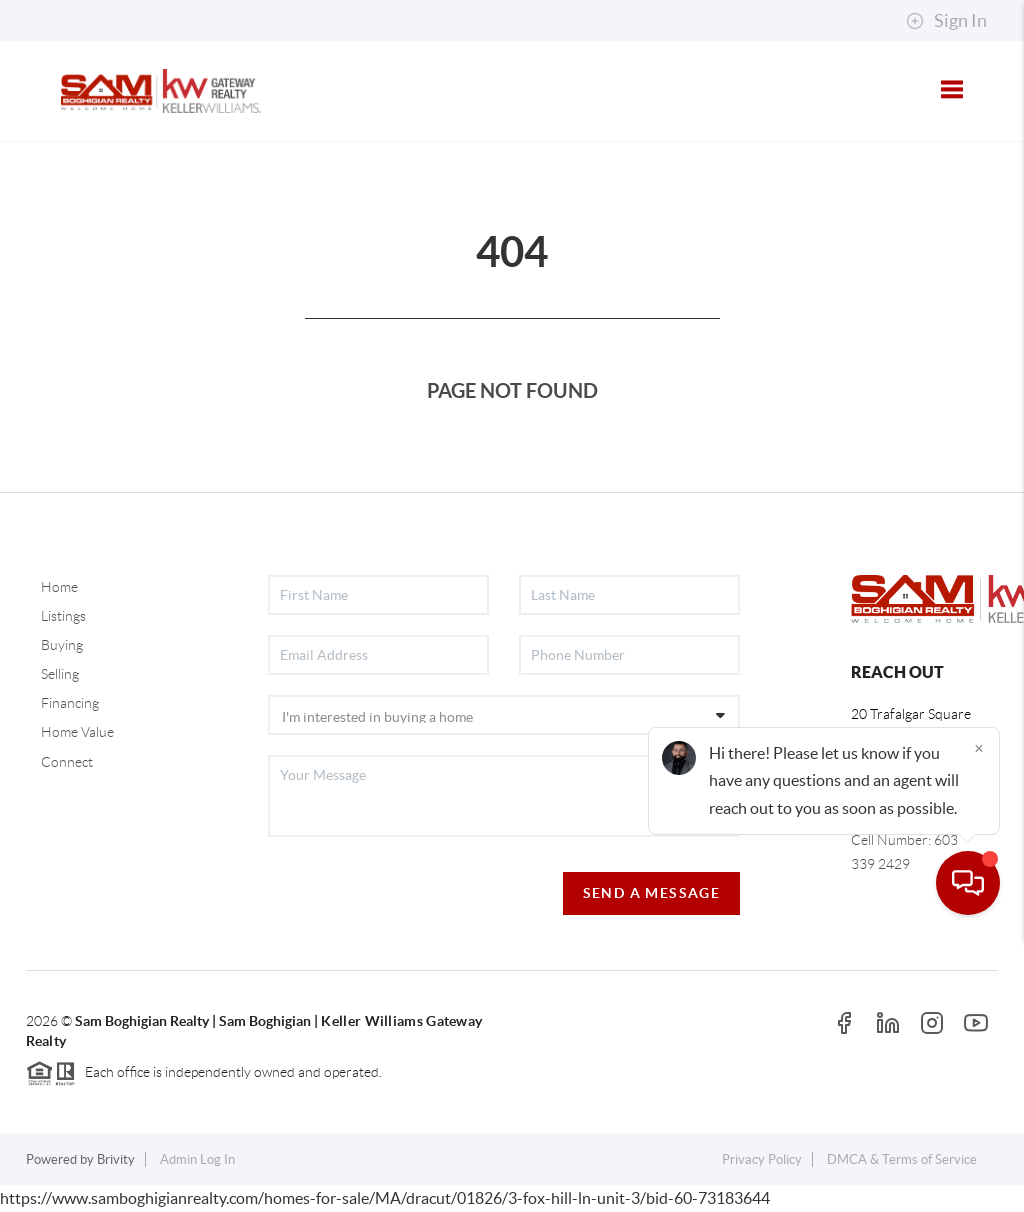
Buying (62, 645)
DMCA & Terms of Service (902, 1159)
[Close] (979, 1020)
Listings (63, 616)
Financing (70, 703)
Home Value (77, 732)
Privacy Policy (762, 1159)
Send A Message (652, 893)
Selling (60, 674)
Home (59, 587)
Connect (67, 762)
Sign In (946, 21)
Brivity (116, 1159)
